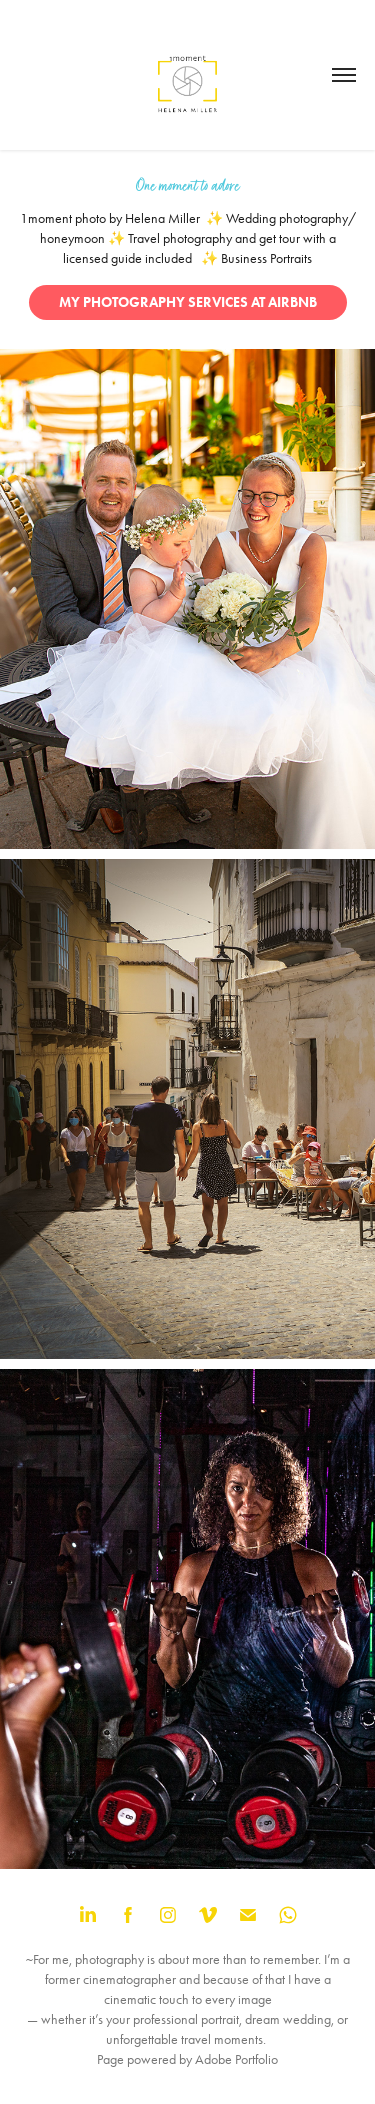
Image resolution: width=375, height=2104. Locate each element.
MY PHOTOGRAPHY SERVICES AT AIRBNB (188, 302)
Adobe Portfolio (236, 2059)
